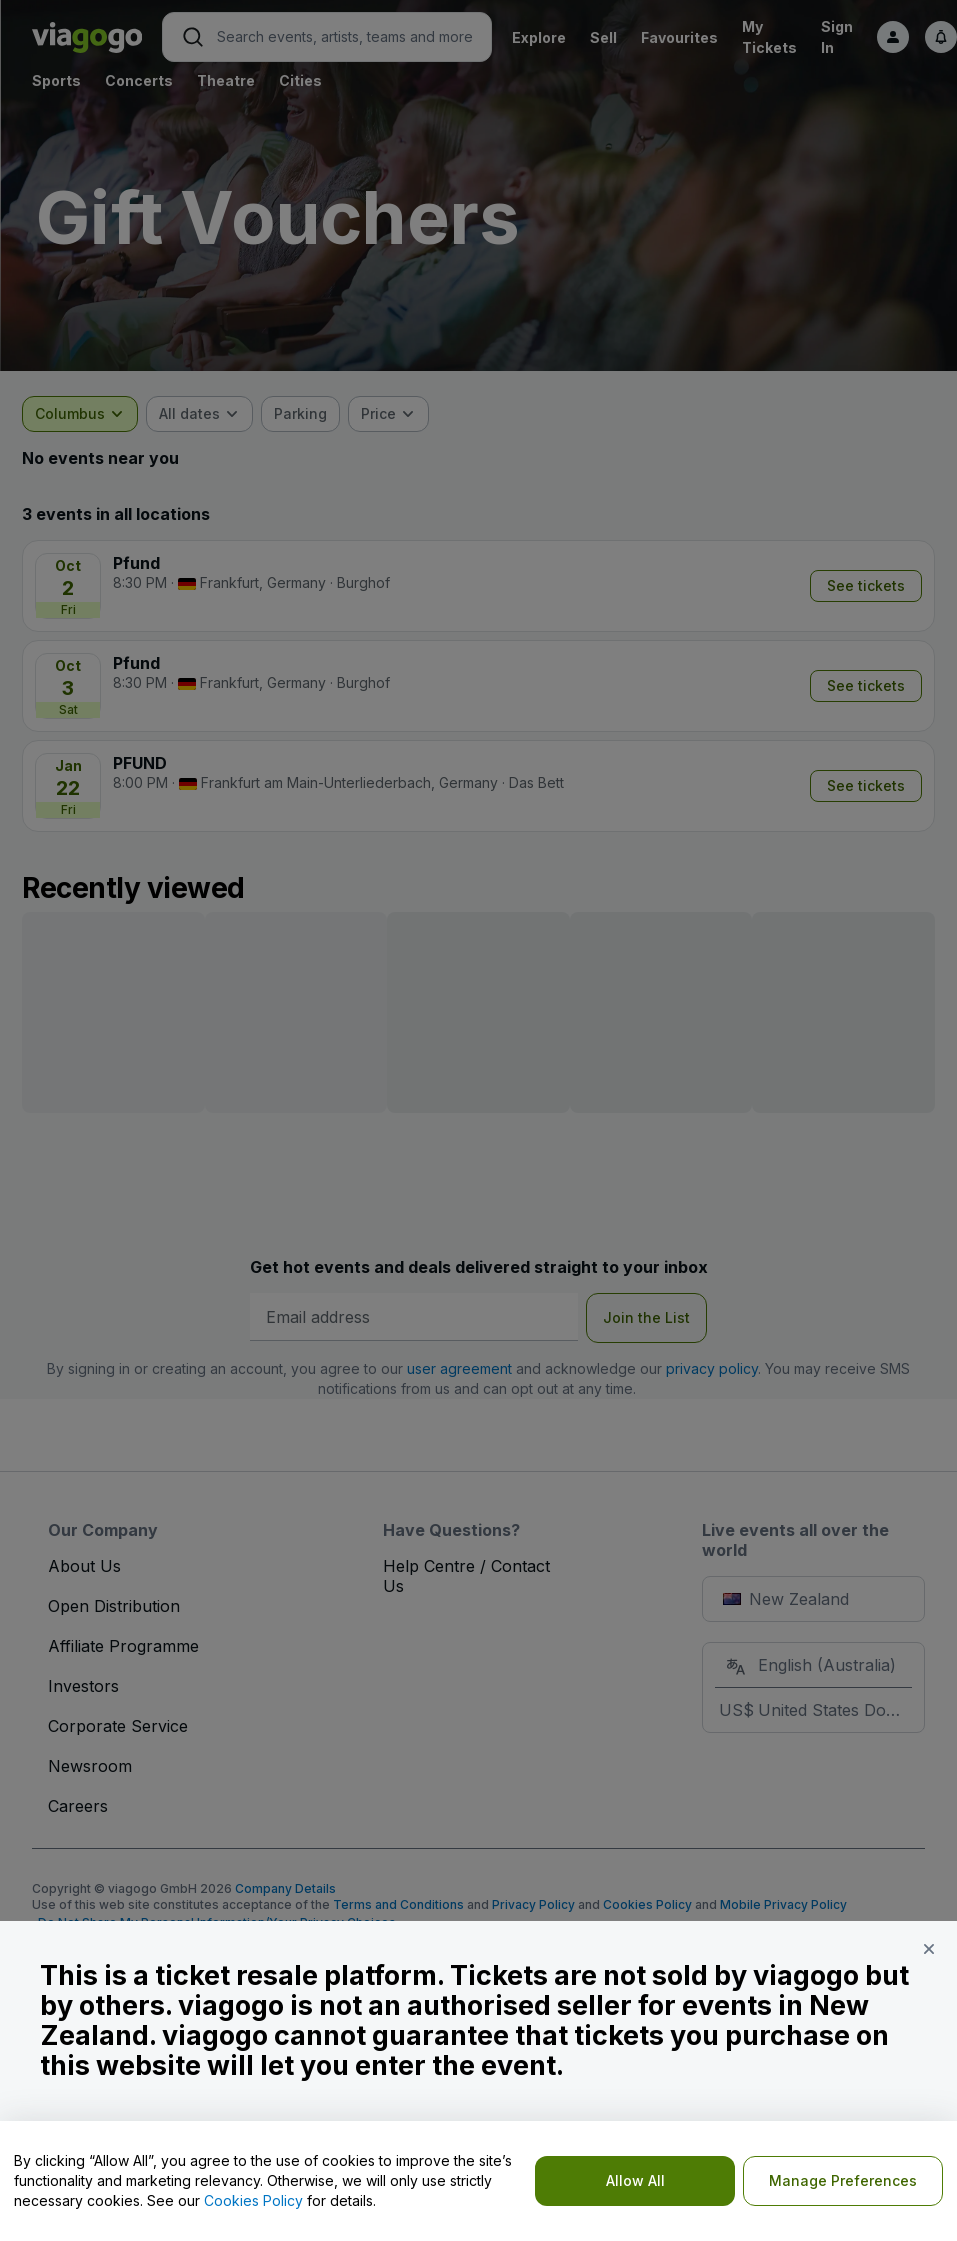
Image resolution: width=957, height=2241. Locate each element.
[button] (929, 1949)
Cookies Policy (253, 2200)
